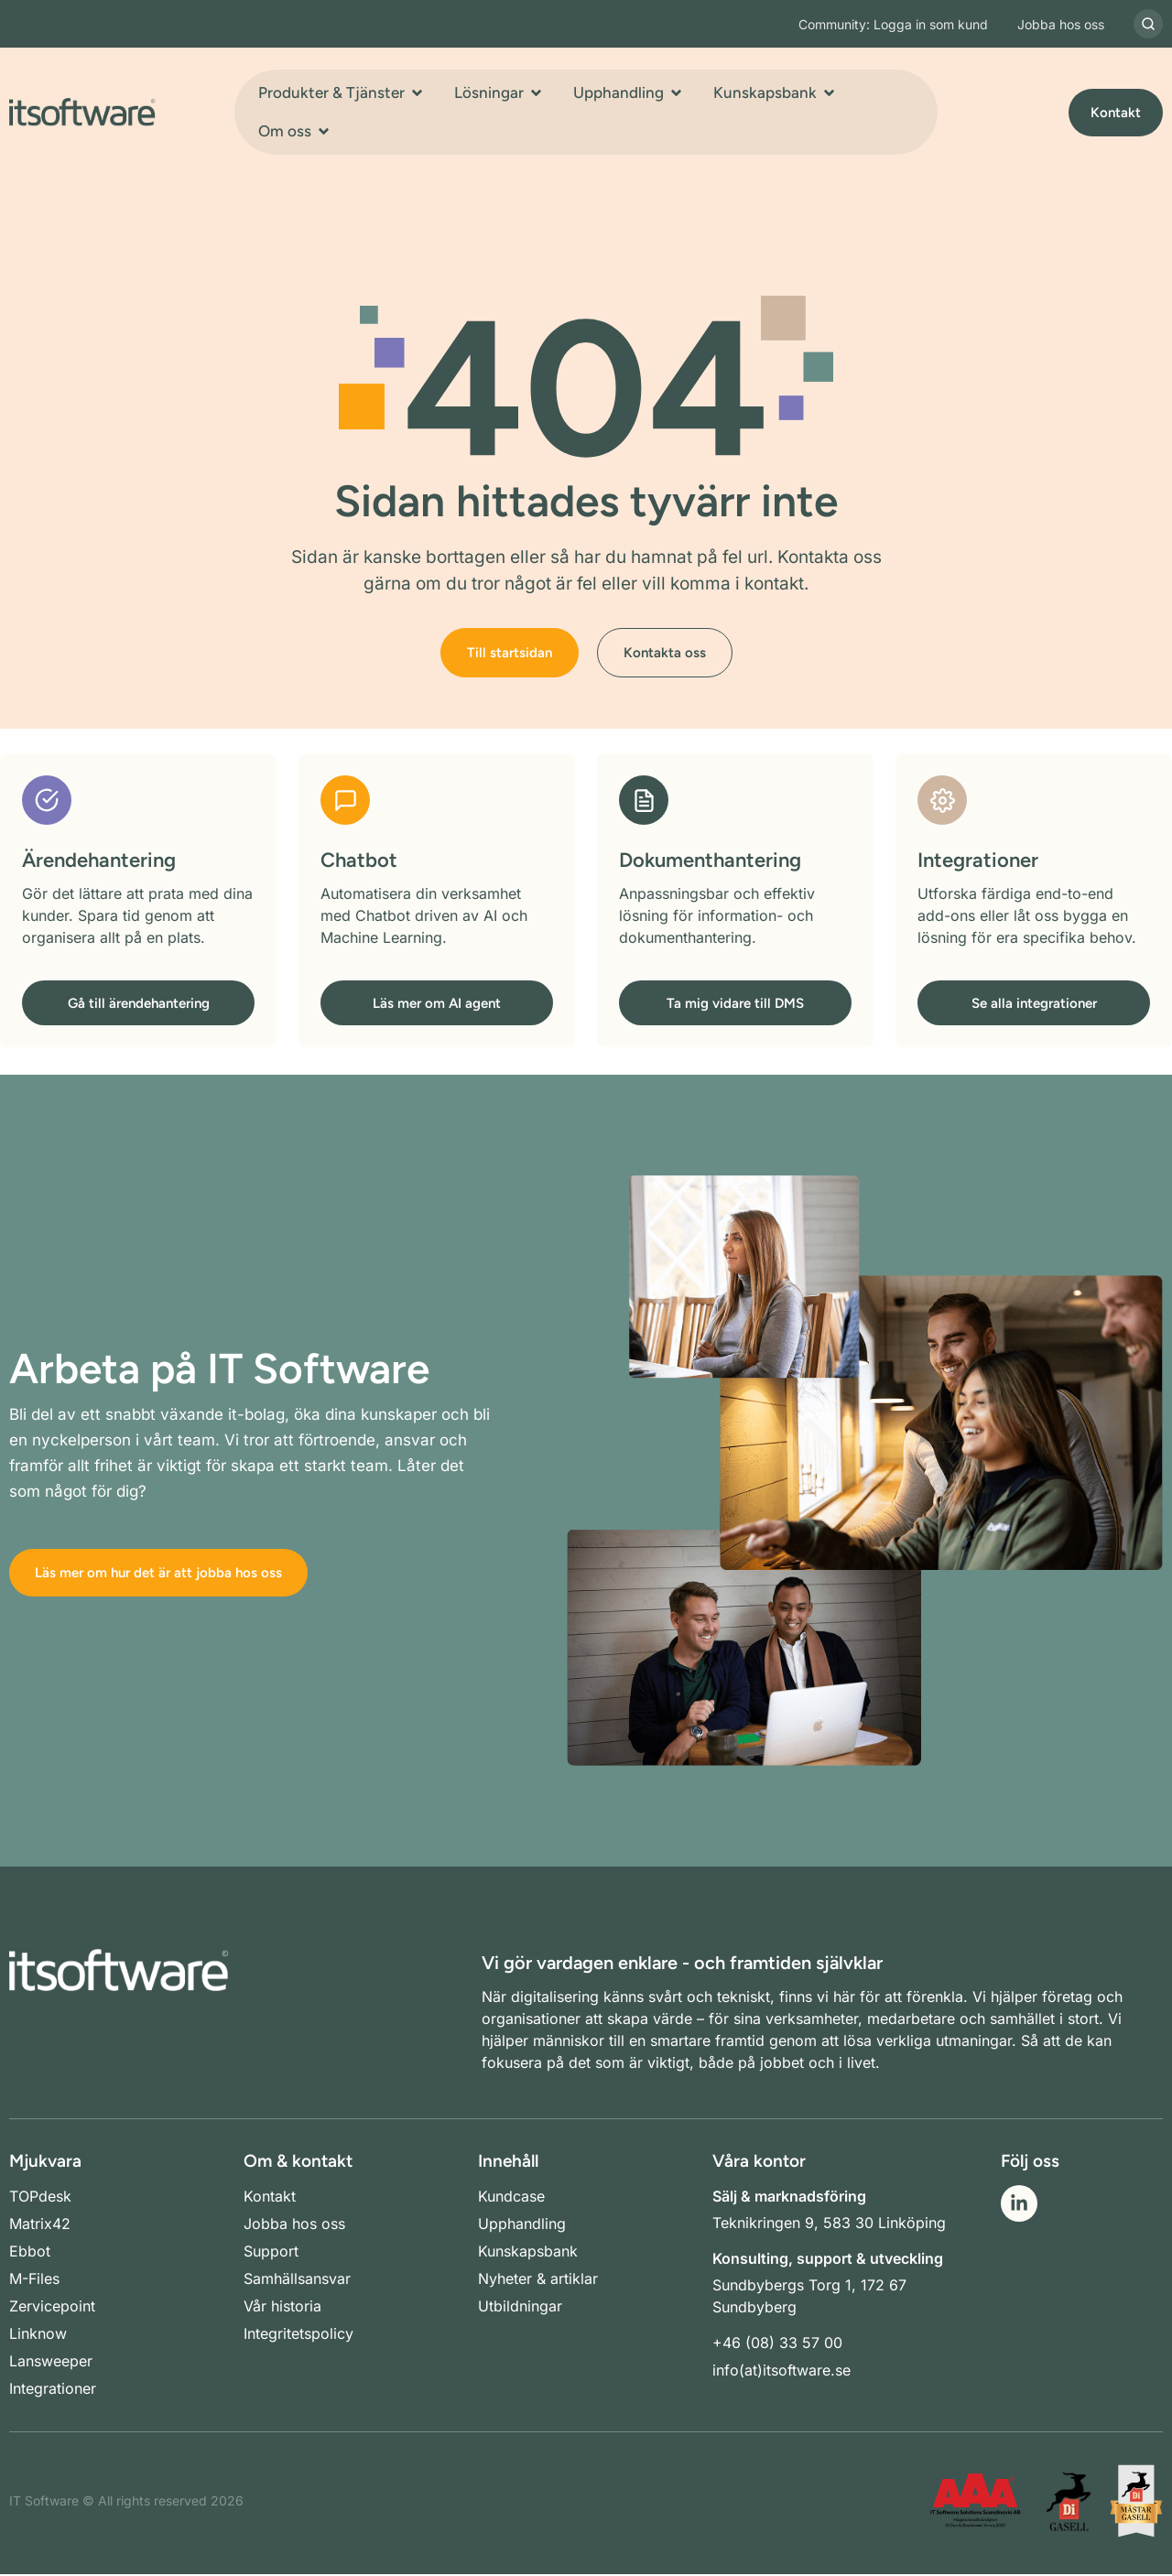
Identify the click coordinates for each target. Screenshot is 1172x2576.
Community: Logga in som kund (893, 24)
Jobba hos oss (1060, 24)
